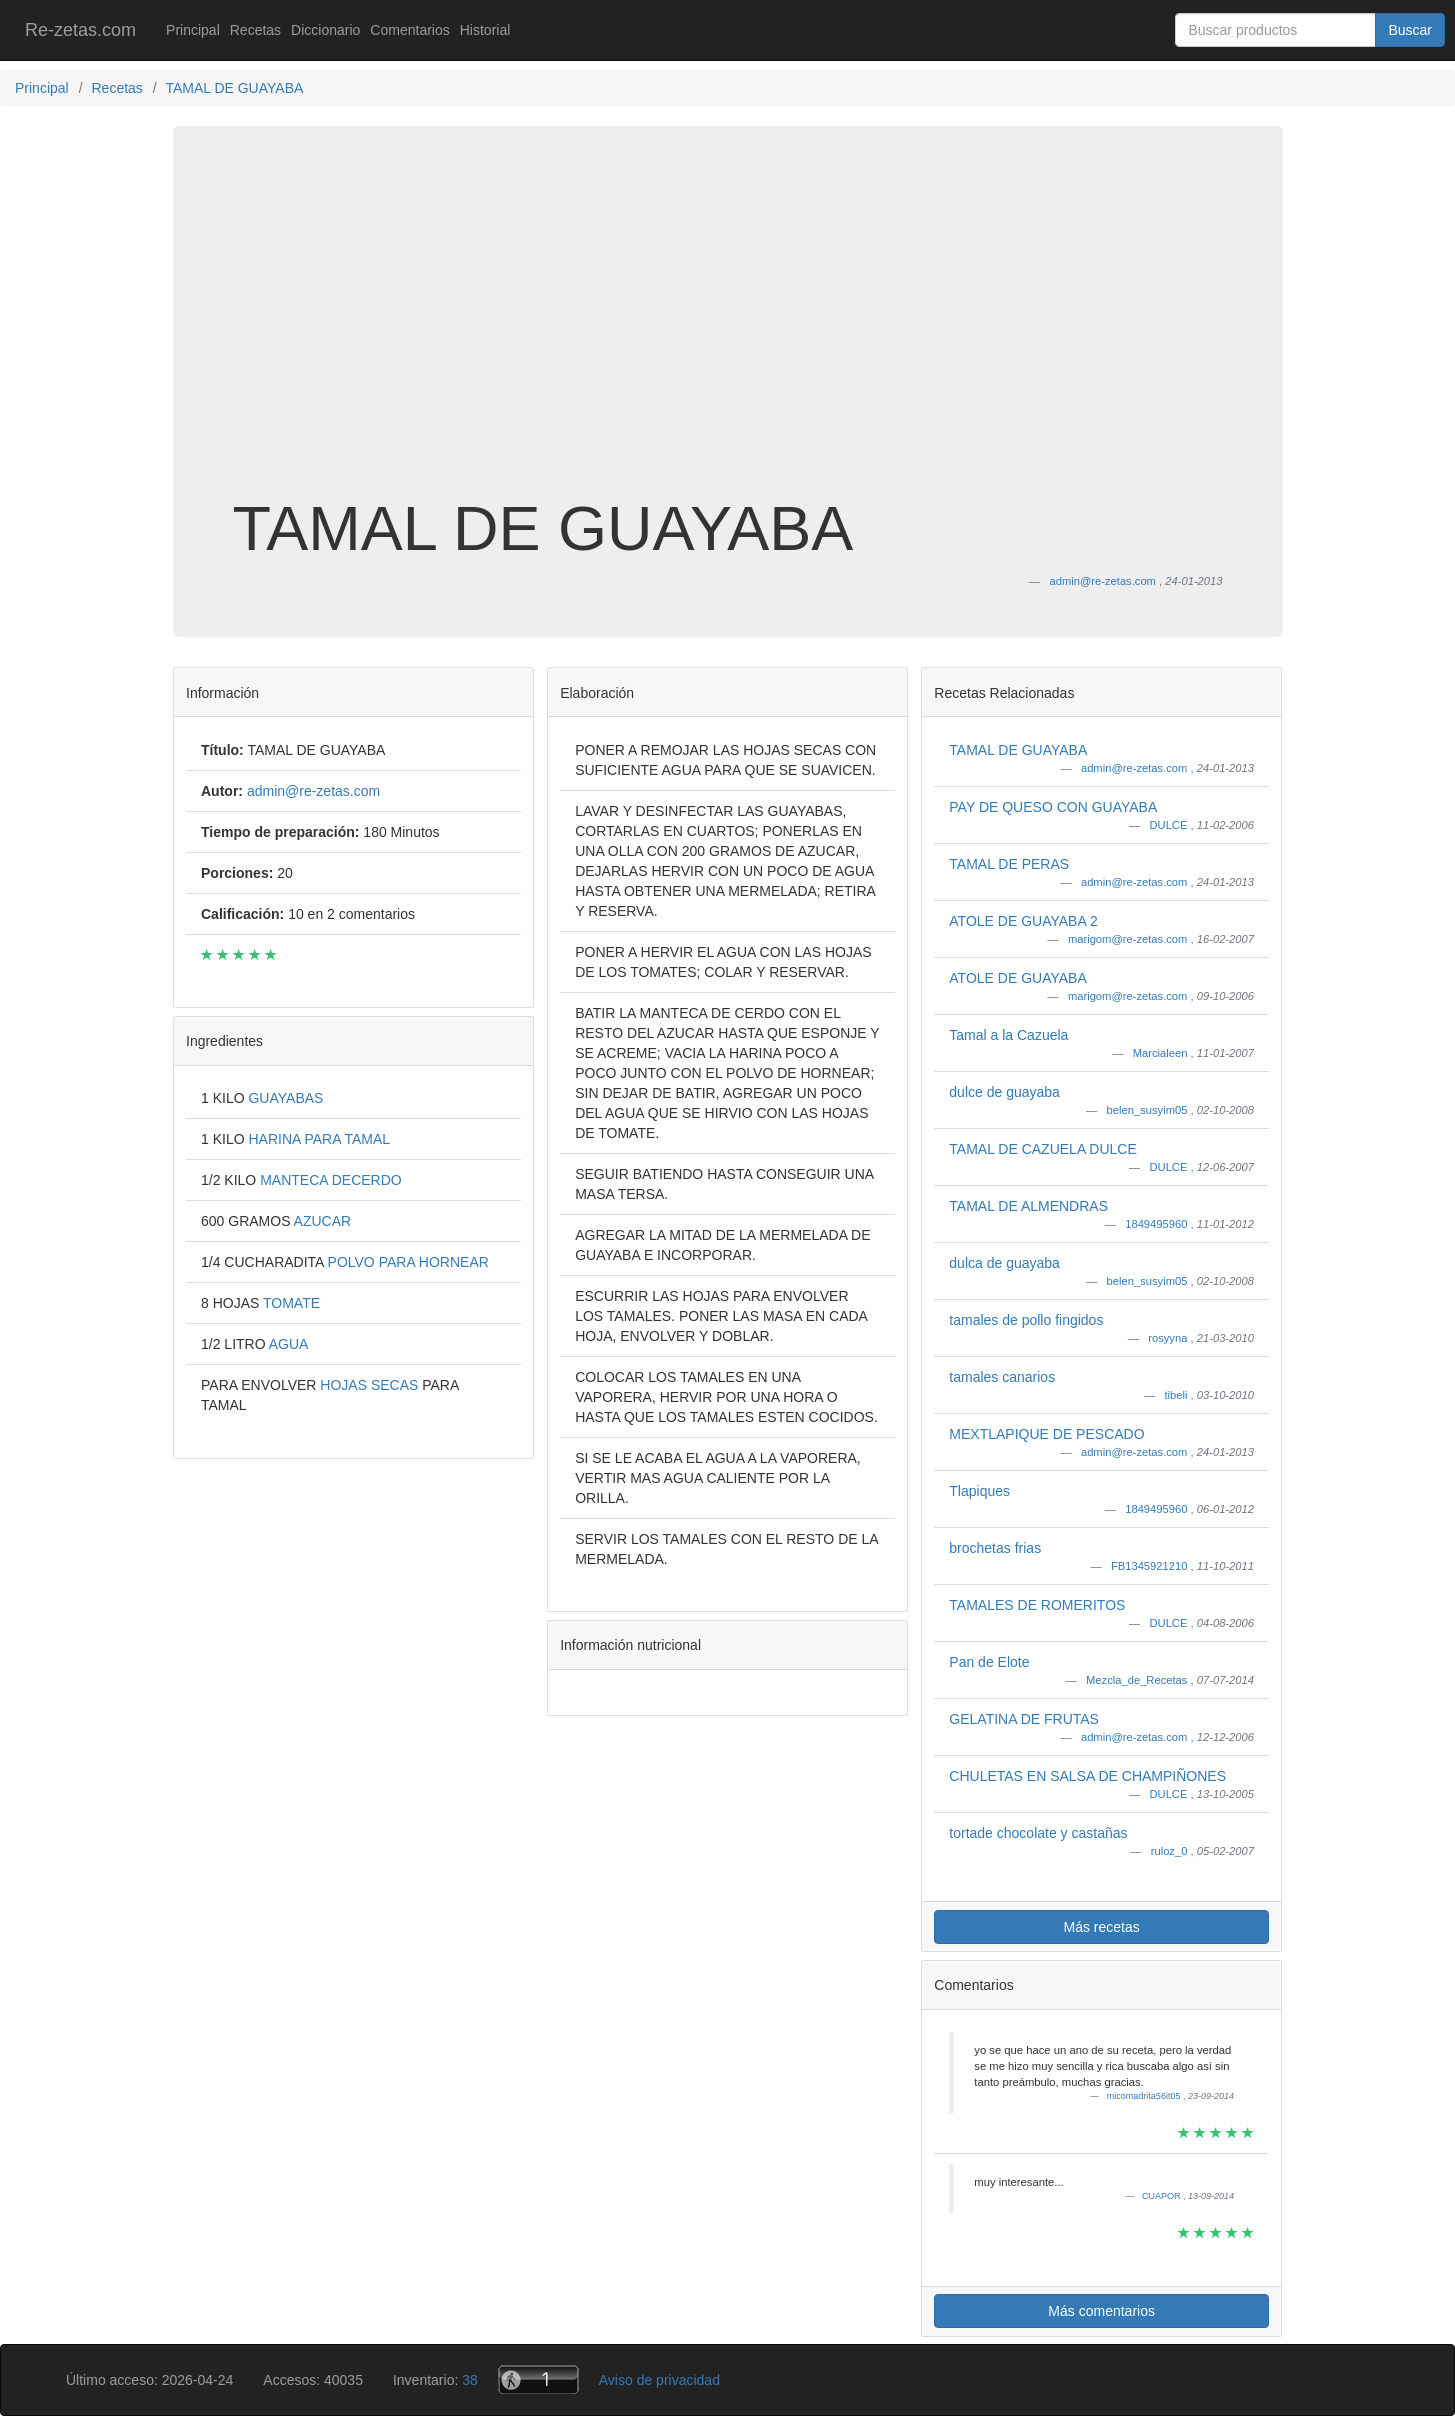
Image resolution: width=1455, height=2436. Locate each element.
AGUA (289, 1344)
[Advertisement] (728, 334)
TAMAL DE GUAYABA (1018, 750)
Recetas (255, 30)
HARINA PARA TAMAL (319, 1139)
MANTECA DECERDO (331, 1180)
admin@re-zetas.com (1136, 768)
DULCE (1169, 825)
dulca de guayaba (1004, 1263)
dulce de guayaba (1004, 1092)
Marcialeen (1162, 1053)
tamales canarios (1002, 1377)
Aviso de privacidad (659, 2380)
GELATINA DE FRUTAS (1024, 1719)
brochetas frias (995, 1548)
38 (470, 2380)
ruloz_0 (1171, 1851)
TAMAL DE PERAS (1009, 864)
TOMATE (291, 1303)
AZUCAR (323, 1221)
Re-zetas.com (80, 30)
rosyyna (1169, 1338)
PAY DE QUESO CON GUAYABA (1053, 807)
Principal (193, 30)
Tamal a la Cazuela (1008, 1035)
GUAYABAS (285, 1098)
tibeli (1177, 1395)
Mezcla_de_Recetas (1138, 1680)
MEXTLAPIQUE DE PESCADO (1046, 1434)
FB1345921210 (1151, 1566)
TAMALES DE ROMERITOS (1037, 1605)
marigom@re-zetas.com (1129, 939)
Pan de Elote (989, 1662)
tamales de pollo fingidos (1026, 1320)
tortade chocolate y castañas (1038, 1833)
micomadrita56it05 (1145, 2096)
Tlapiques (979, 1491)
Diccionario (325, 30)
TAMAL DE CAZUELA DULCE (1043, 1149)
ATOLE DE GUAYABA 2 (1023, 921)
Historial (485, 30)
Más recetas (1102, 1927)
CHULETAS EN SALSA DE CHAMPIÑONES (1087, 1776)
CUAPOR (1162, 2196)
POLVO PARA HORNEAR (408, 1262)
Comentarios (409, 30)
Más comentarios (1101, 2311)
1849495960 (1157, 1224)
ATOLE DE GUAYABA (1017, 978)
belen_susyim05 (1149, 1110)
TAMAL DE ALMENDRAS (1028, 1206)
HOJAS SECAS (371, 1385)
